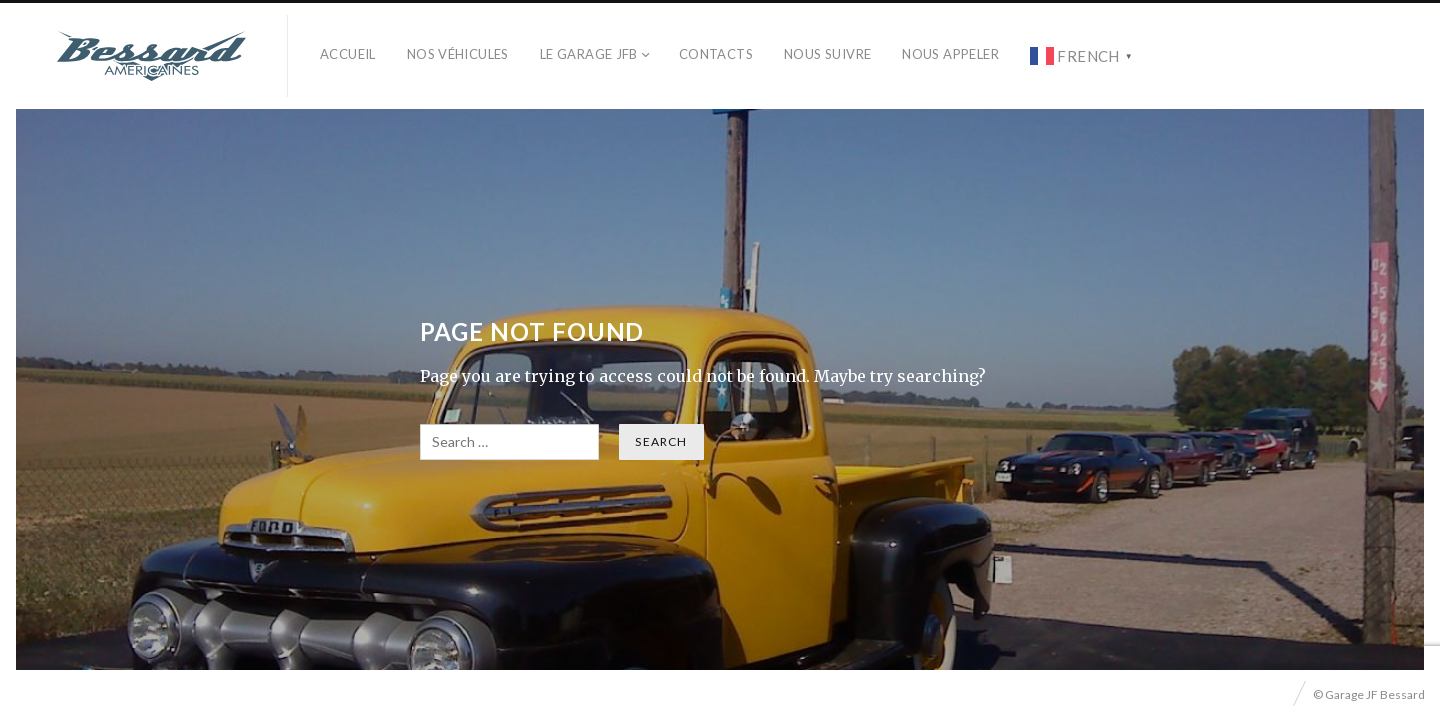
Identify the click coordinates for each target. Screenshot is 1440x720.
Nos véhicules (458, 54)
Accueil (348, 54)
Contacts (716, 54)
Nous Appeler (950, 54)
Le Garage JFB (589, 54)
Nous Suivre (827, 54)
